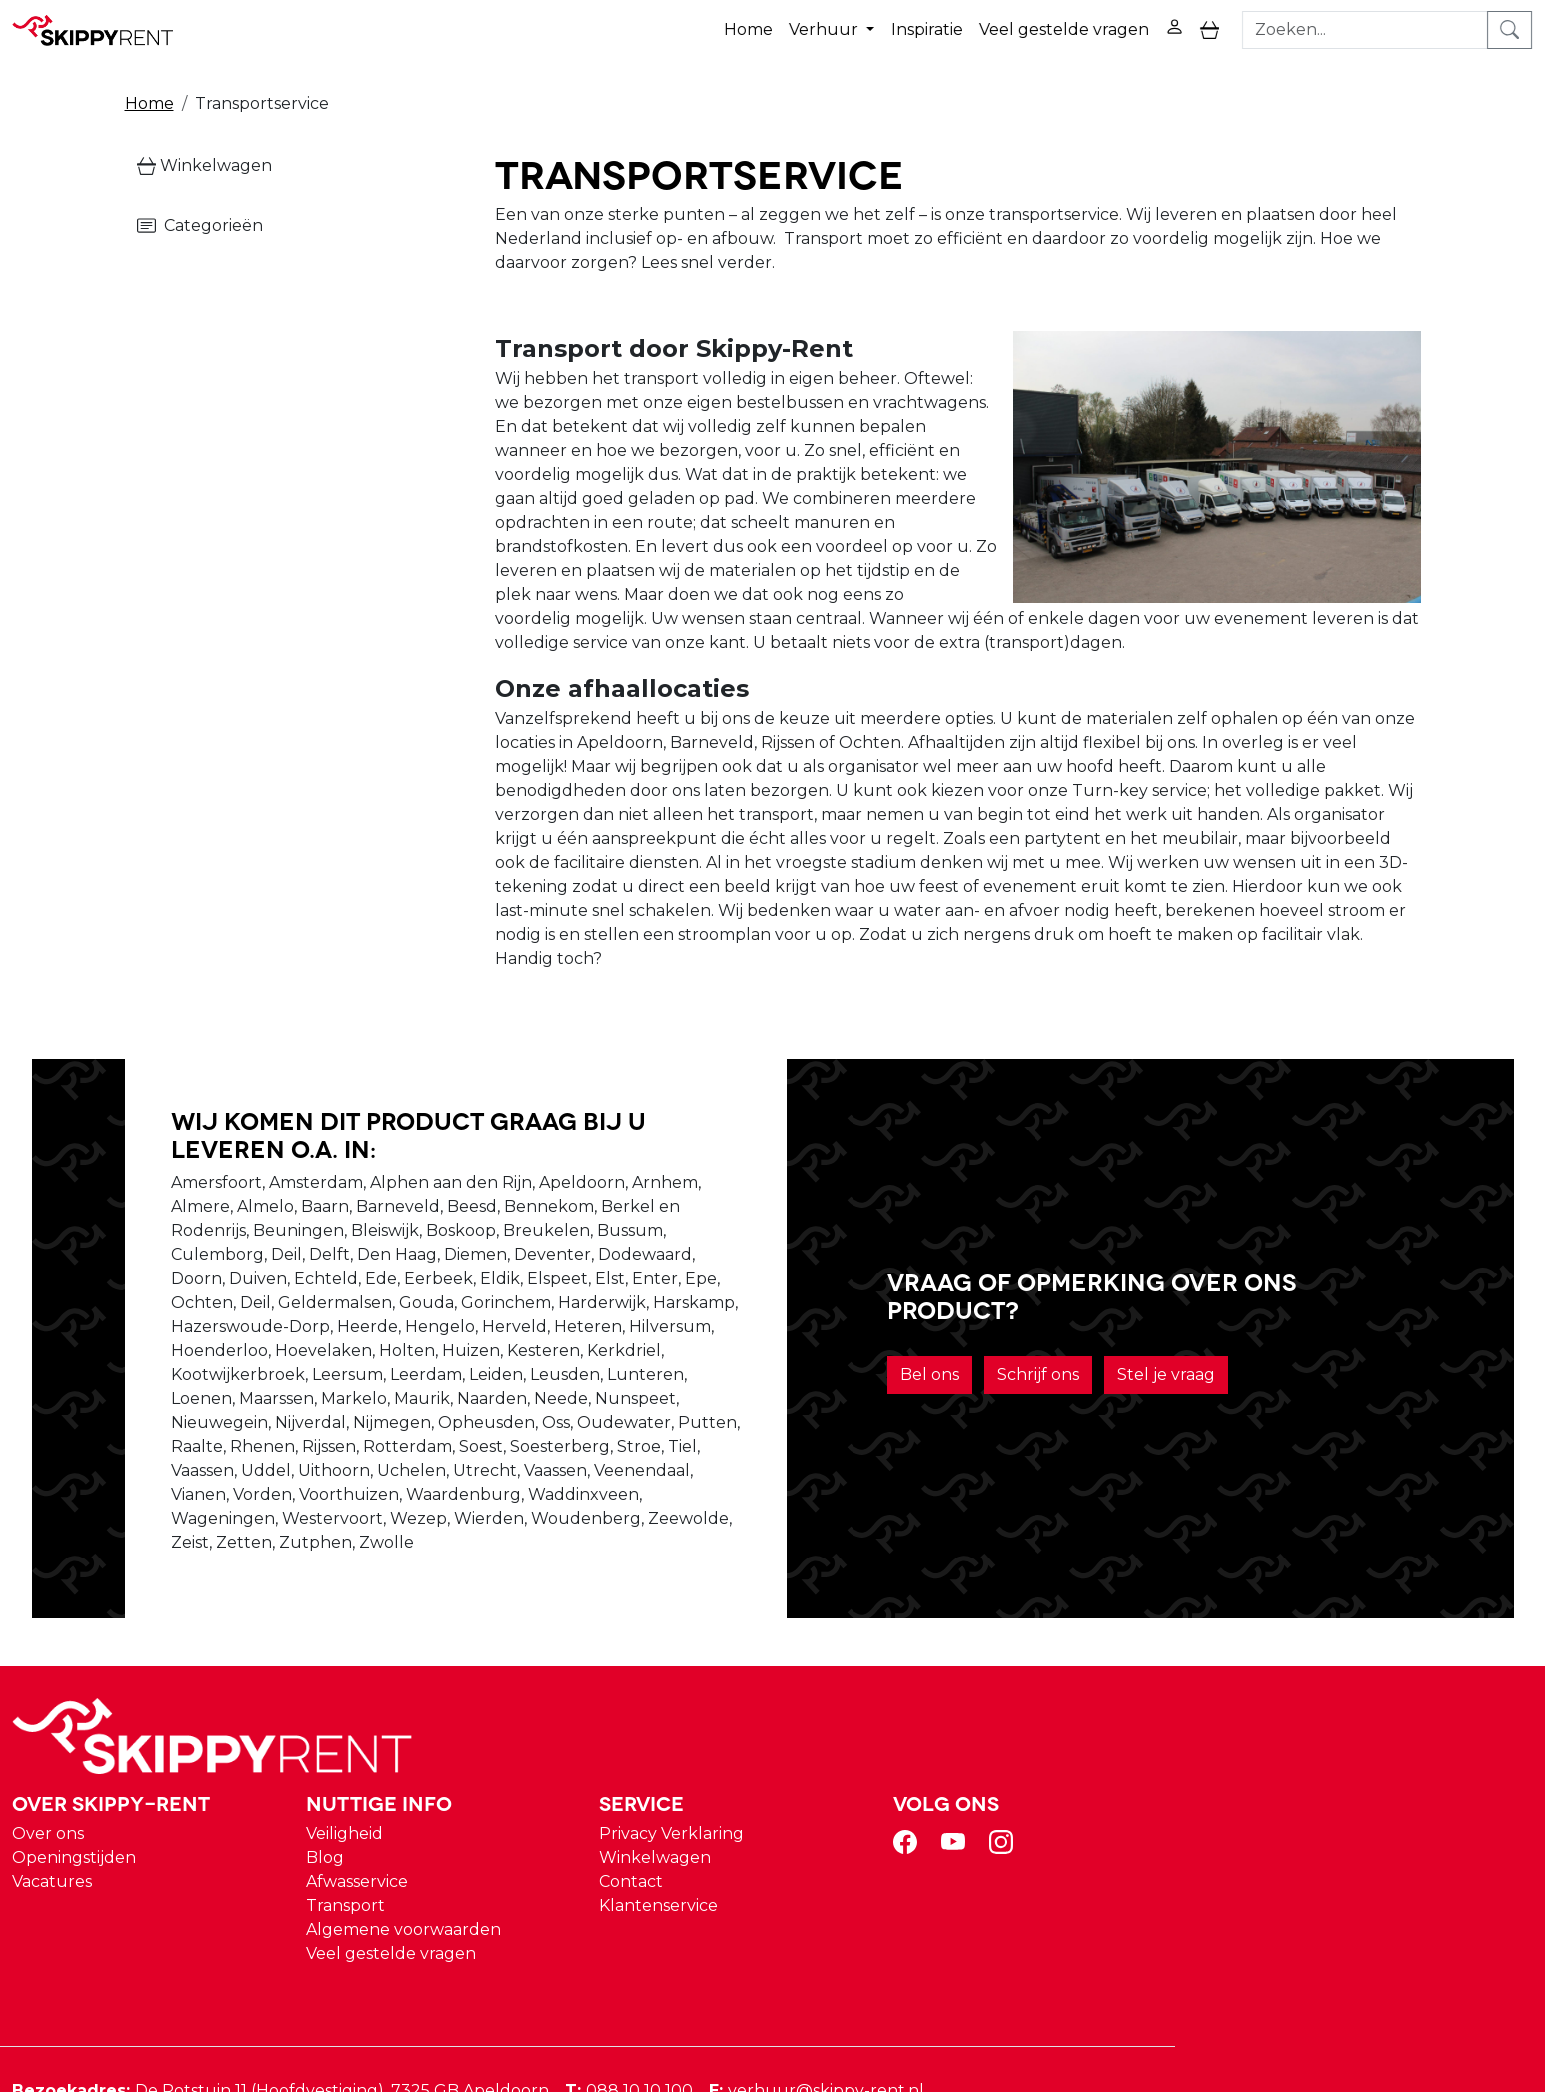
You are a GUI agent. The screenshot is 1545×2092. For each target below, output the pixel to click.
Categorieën (200, 224)
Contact (1010, 1767)
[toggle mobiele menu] (1209, 29)
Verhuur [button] (825, 28)
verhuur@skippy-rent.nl (1202, 1976)
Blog (707, 1743)
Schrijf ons (1070, 1351)
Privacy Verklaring (1050, 1719)
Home (748, 28)
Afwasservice (739, 1767)
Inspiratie (926, 28)
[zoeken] (1510, 29)
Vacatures (438, 1767)
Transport (727, 1791)
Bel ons (961, 1351)
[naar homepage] (102, 29)
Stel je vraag (1198, 1351)
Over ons (434, 1719)
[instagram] (1379, 1734)
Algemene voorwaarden (785, 1815)
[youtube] (1331, 1734)
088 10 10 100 (1015, 1976)
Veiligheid (726, 1719)
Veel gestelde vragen (1063, 28)
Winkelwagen (204, 164)
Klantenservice (1037, 1791)
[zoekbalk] (1366, 29)
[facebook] (1283, 1734)
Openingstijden (460, 1743)
